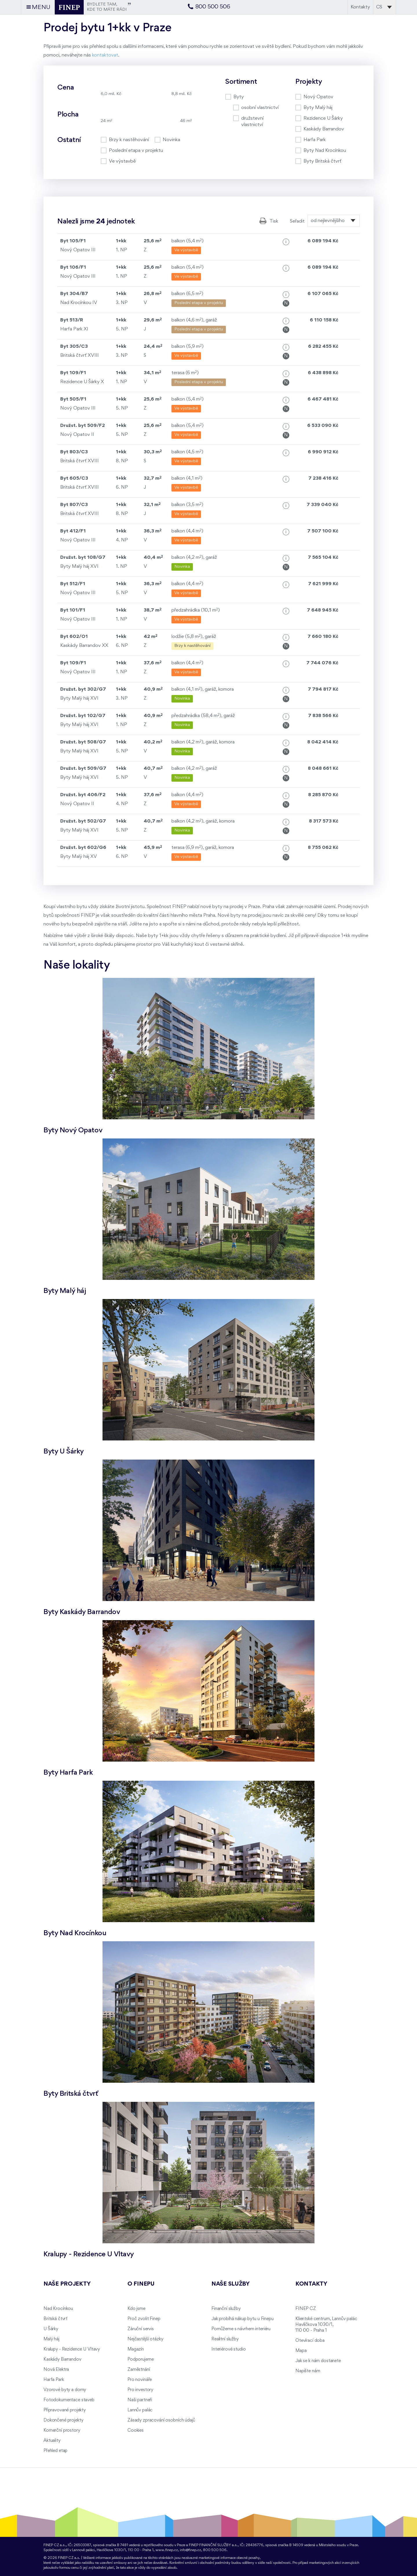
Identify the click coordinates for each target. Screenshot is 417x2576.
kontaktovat (105, 55)
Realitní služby (225, 2339)
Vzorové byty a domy (64, 2390)
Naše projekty (66, 2284)
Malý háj (51, 2339)
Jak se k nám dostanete (318, 2361)
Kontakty (360, 7)
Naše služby (230, 2284)
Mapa (300, 2351)
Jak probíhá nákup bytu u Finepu (242, 2319)
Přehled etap (55, 2451)
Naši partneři (139, 2400)
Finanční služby (226, 2309)
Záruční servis (140, 2329)
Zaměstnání (138, 2370)
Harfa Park (53, 2380)
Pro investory (140, 2390)
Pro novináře (139, 2380)
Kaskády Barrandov (62, 2359)
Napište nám (307, 2371)
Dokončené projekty (63, 2420)
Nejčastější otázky (145, 2339)
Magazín (135, 2349)
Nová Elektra (56, 2370)
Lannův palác (140, 2410)
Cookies (135, 2430)
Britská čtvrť (55, 2319)
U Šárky (50, 2329)
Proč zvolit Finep (143, 2319)
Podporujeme (140, 2359)
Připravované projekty (64, 2410)
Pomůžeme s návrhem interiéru (240, 2329)
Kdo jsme (136, 2309)
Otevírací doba (310, 2341)
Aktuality (52, 2441)
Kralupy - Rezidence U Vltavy (71, 2349)
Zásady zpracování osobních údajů (161, 2420)
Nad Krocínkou (58, 2309)
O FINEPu (141, 2284)
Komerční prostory (61, 2430)
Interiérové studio (228, 2349)
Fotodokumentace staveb (68, 2400)
